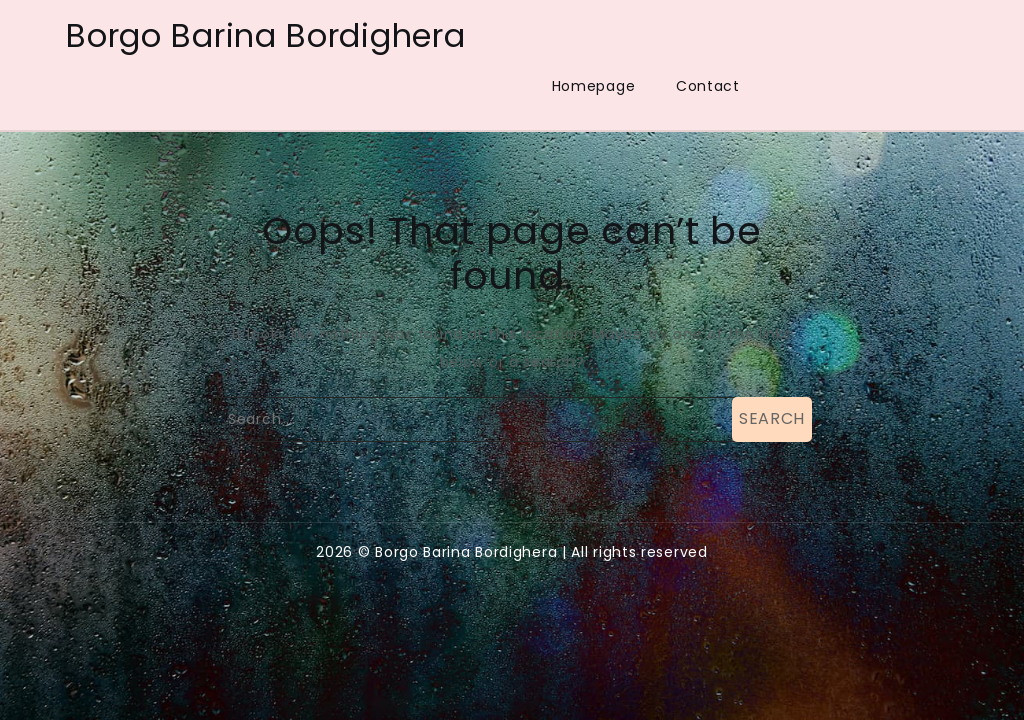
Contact (708, 86)
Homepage (594, 86)
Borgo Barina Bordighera (265, 35)
